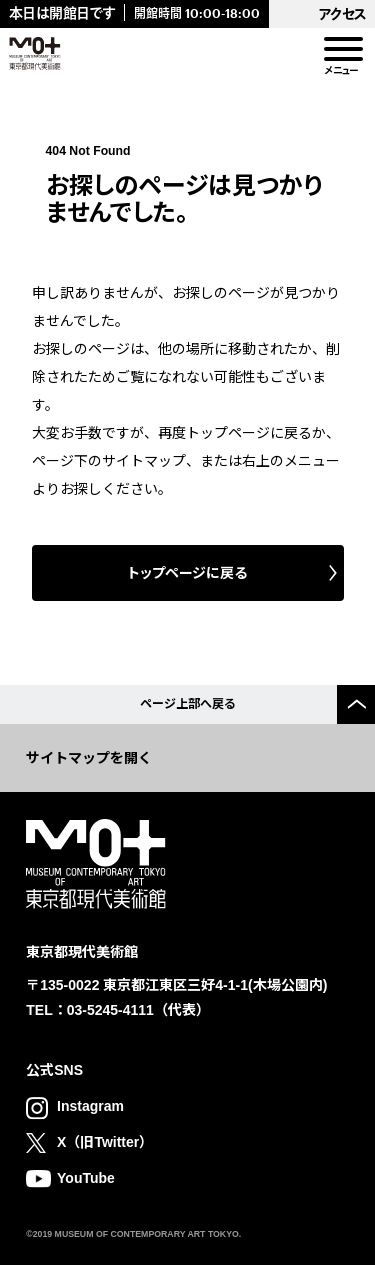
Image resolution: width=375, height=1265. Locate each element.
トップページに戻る (187, 573)
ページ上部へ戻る (188, 704)
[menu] (342, 49)
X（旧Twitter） (105, 1142)
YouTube (86, 1178)
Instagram (90, 1106)
